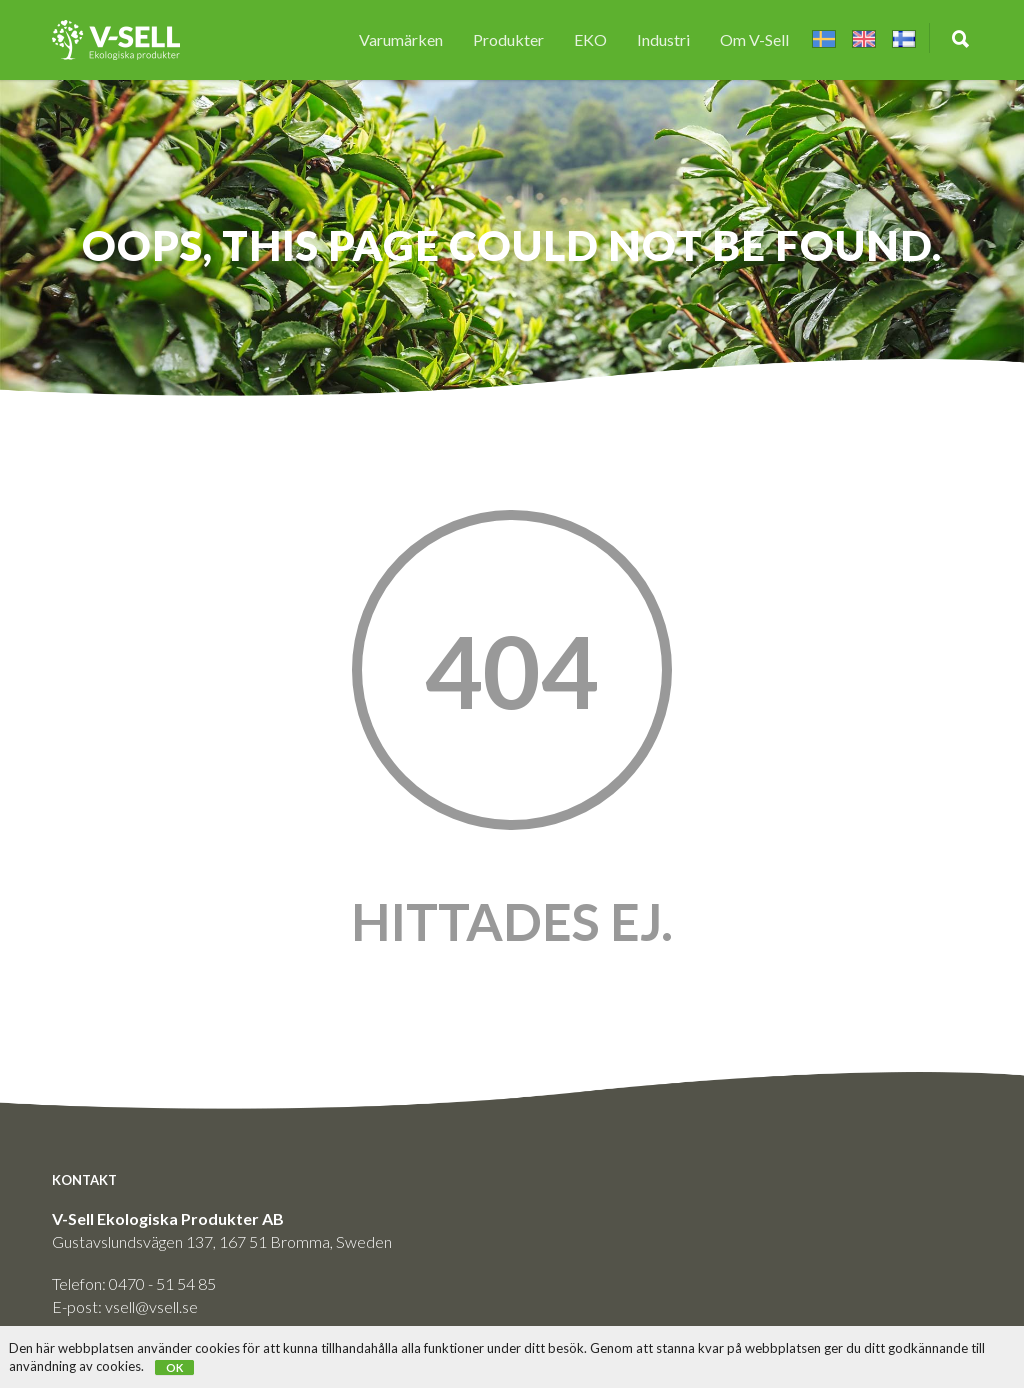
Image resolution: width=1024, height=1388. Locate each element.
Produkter (508, 39)
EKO (590, 39)
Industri (663, 39)
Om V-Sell (754, 39)
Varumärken (401, 39)
